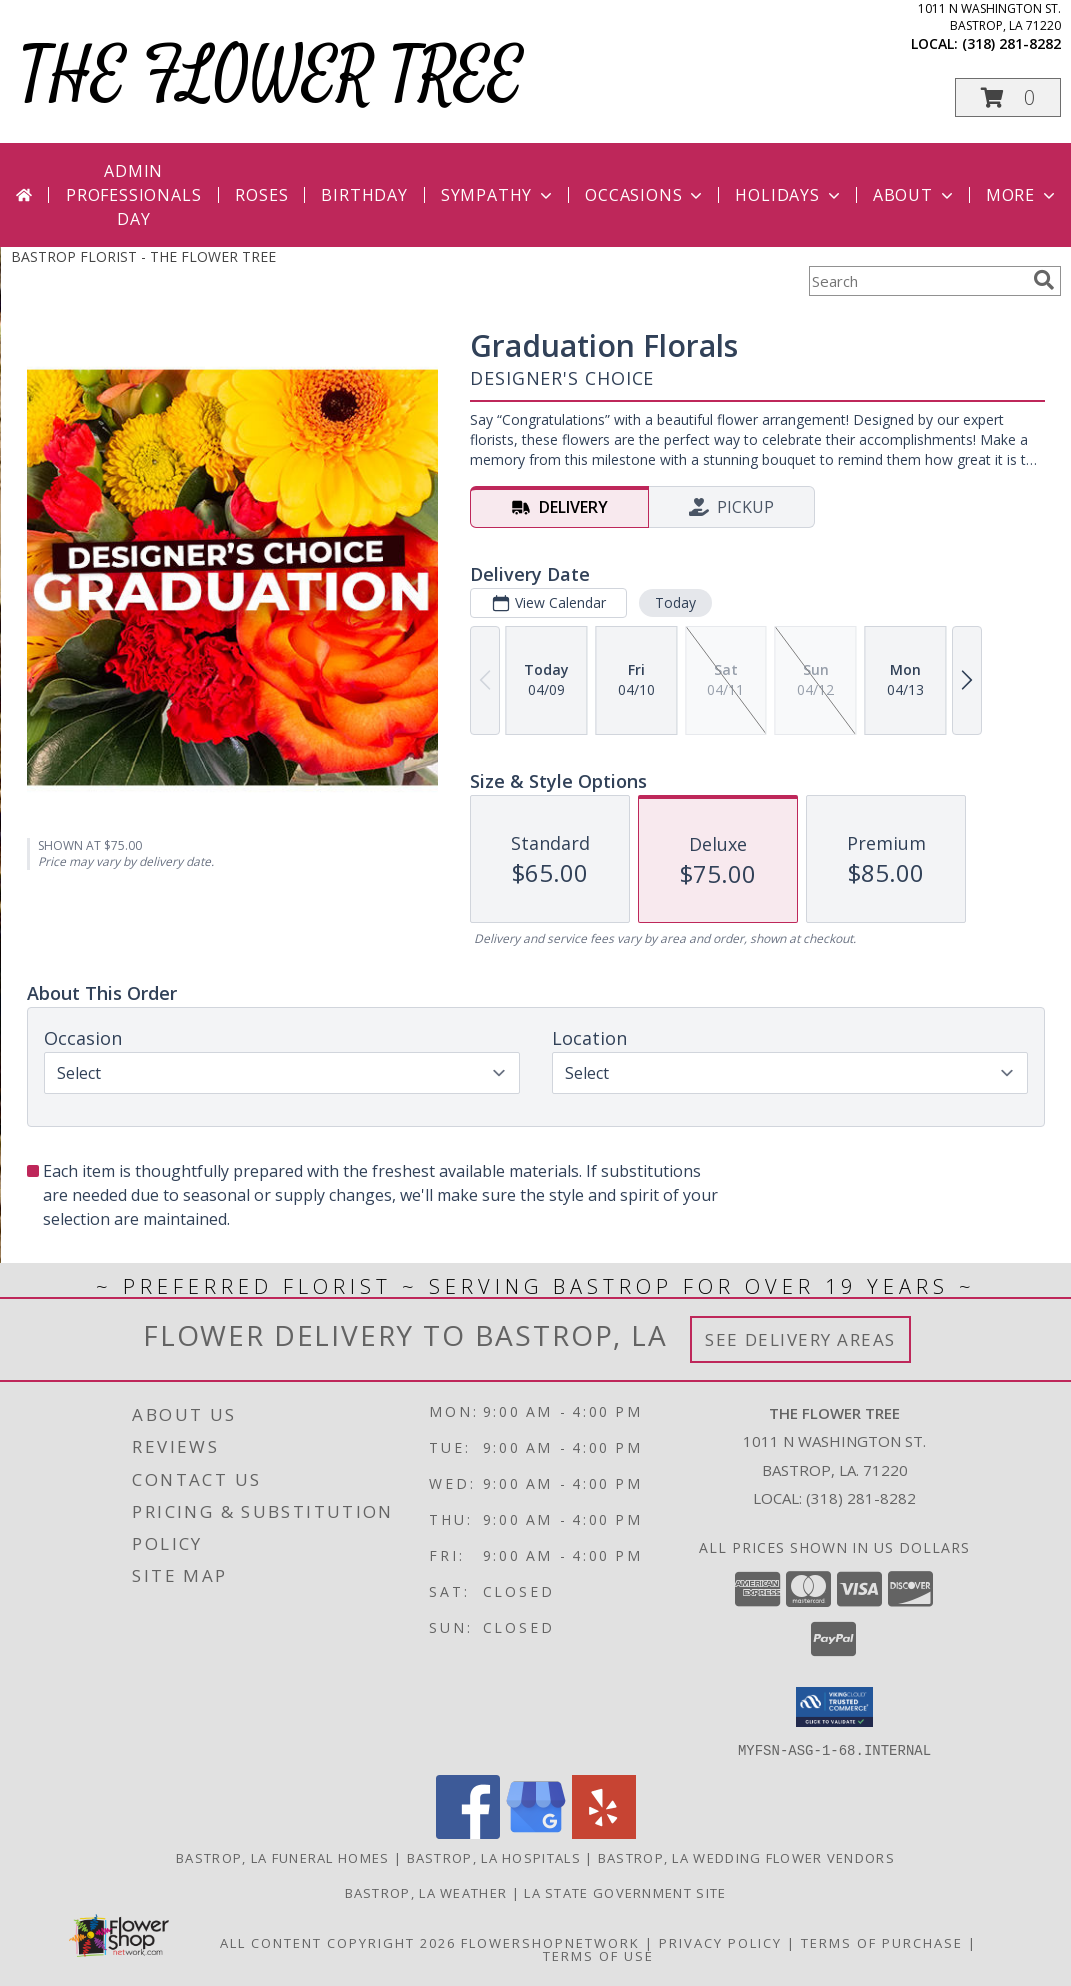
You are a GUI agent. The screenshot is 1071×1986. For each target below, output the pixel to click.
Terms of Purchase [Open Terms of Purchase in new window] (882, 1942)
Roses (261, 195)
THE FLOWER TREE (272, 76)
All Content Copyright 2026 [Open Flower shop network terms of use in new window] (338, 1942)
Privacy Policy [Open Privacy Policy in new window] (720, 1942)
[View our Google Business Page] (536, 1832)
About (915, 195)
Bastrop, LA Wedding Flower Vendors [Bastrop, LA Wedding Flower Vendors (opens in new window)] (746, 1857)
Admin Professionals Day (133, 195)
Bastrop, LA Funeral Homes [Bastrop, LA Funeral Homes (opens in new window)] (283, 1857)
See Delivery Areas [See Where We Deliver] (800, 1339)
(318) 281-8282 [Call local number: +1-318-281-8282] (1011, 43)
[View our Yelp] (604, 1832)
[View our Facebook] (468, 1832)
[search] (1044, 280)
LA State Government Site (625, 1892)
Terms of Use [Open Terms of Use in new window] (598, 1955)
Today (674, 602)
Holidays (789, 195)
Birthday (364, 195)
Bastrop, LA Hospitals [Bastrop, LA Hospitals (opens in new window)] (494, 1857)
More (1022, 195)
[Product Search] (917, 281)
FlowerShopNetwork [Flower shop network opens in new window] (550, 1942)
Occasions (645, 195)
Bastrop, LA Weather (426, 1892)
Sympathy (498, 195)
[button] (1008, 97)
